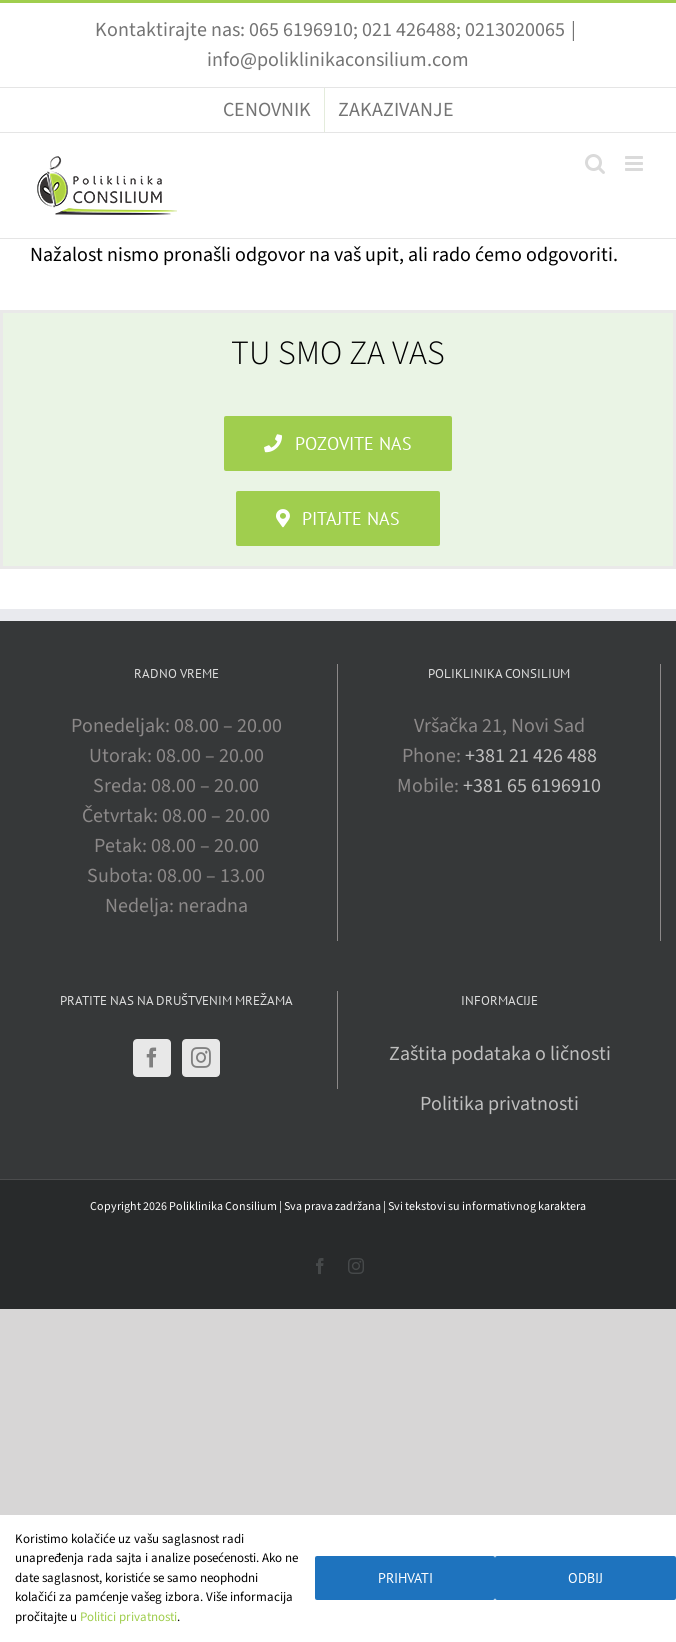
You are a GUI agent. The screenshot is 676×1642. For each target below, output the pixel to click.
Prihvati (405, 1578)
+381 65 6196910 (532, 786)
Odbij (585, 1578)
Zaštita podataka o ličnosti (500, 1054)
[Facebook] (152, 1058)
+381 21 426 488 (531, 756)
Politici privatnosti (128, 1617)
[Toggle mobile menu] (635, 163)
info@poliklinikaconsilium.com (338, 60)
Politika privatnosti (499, 1104)
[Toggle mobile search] (595, 163)
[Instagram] (201, 1058)
